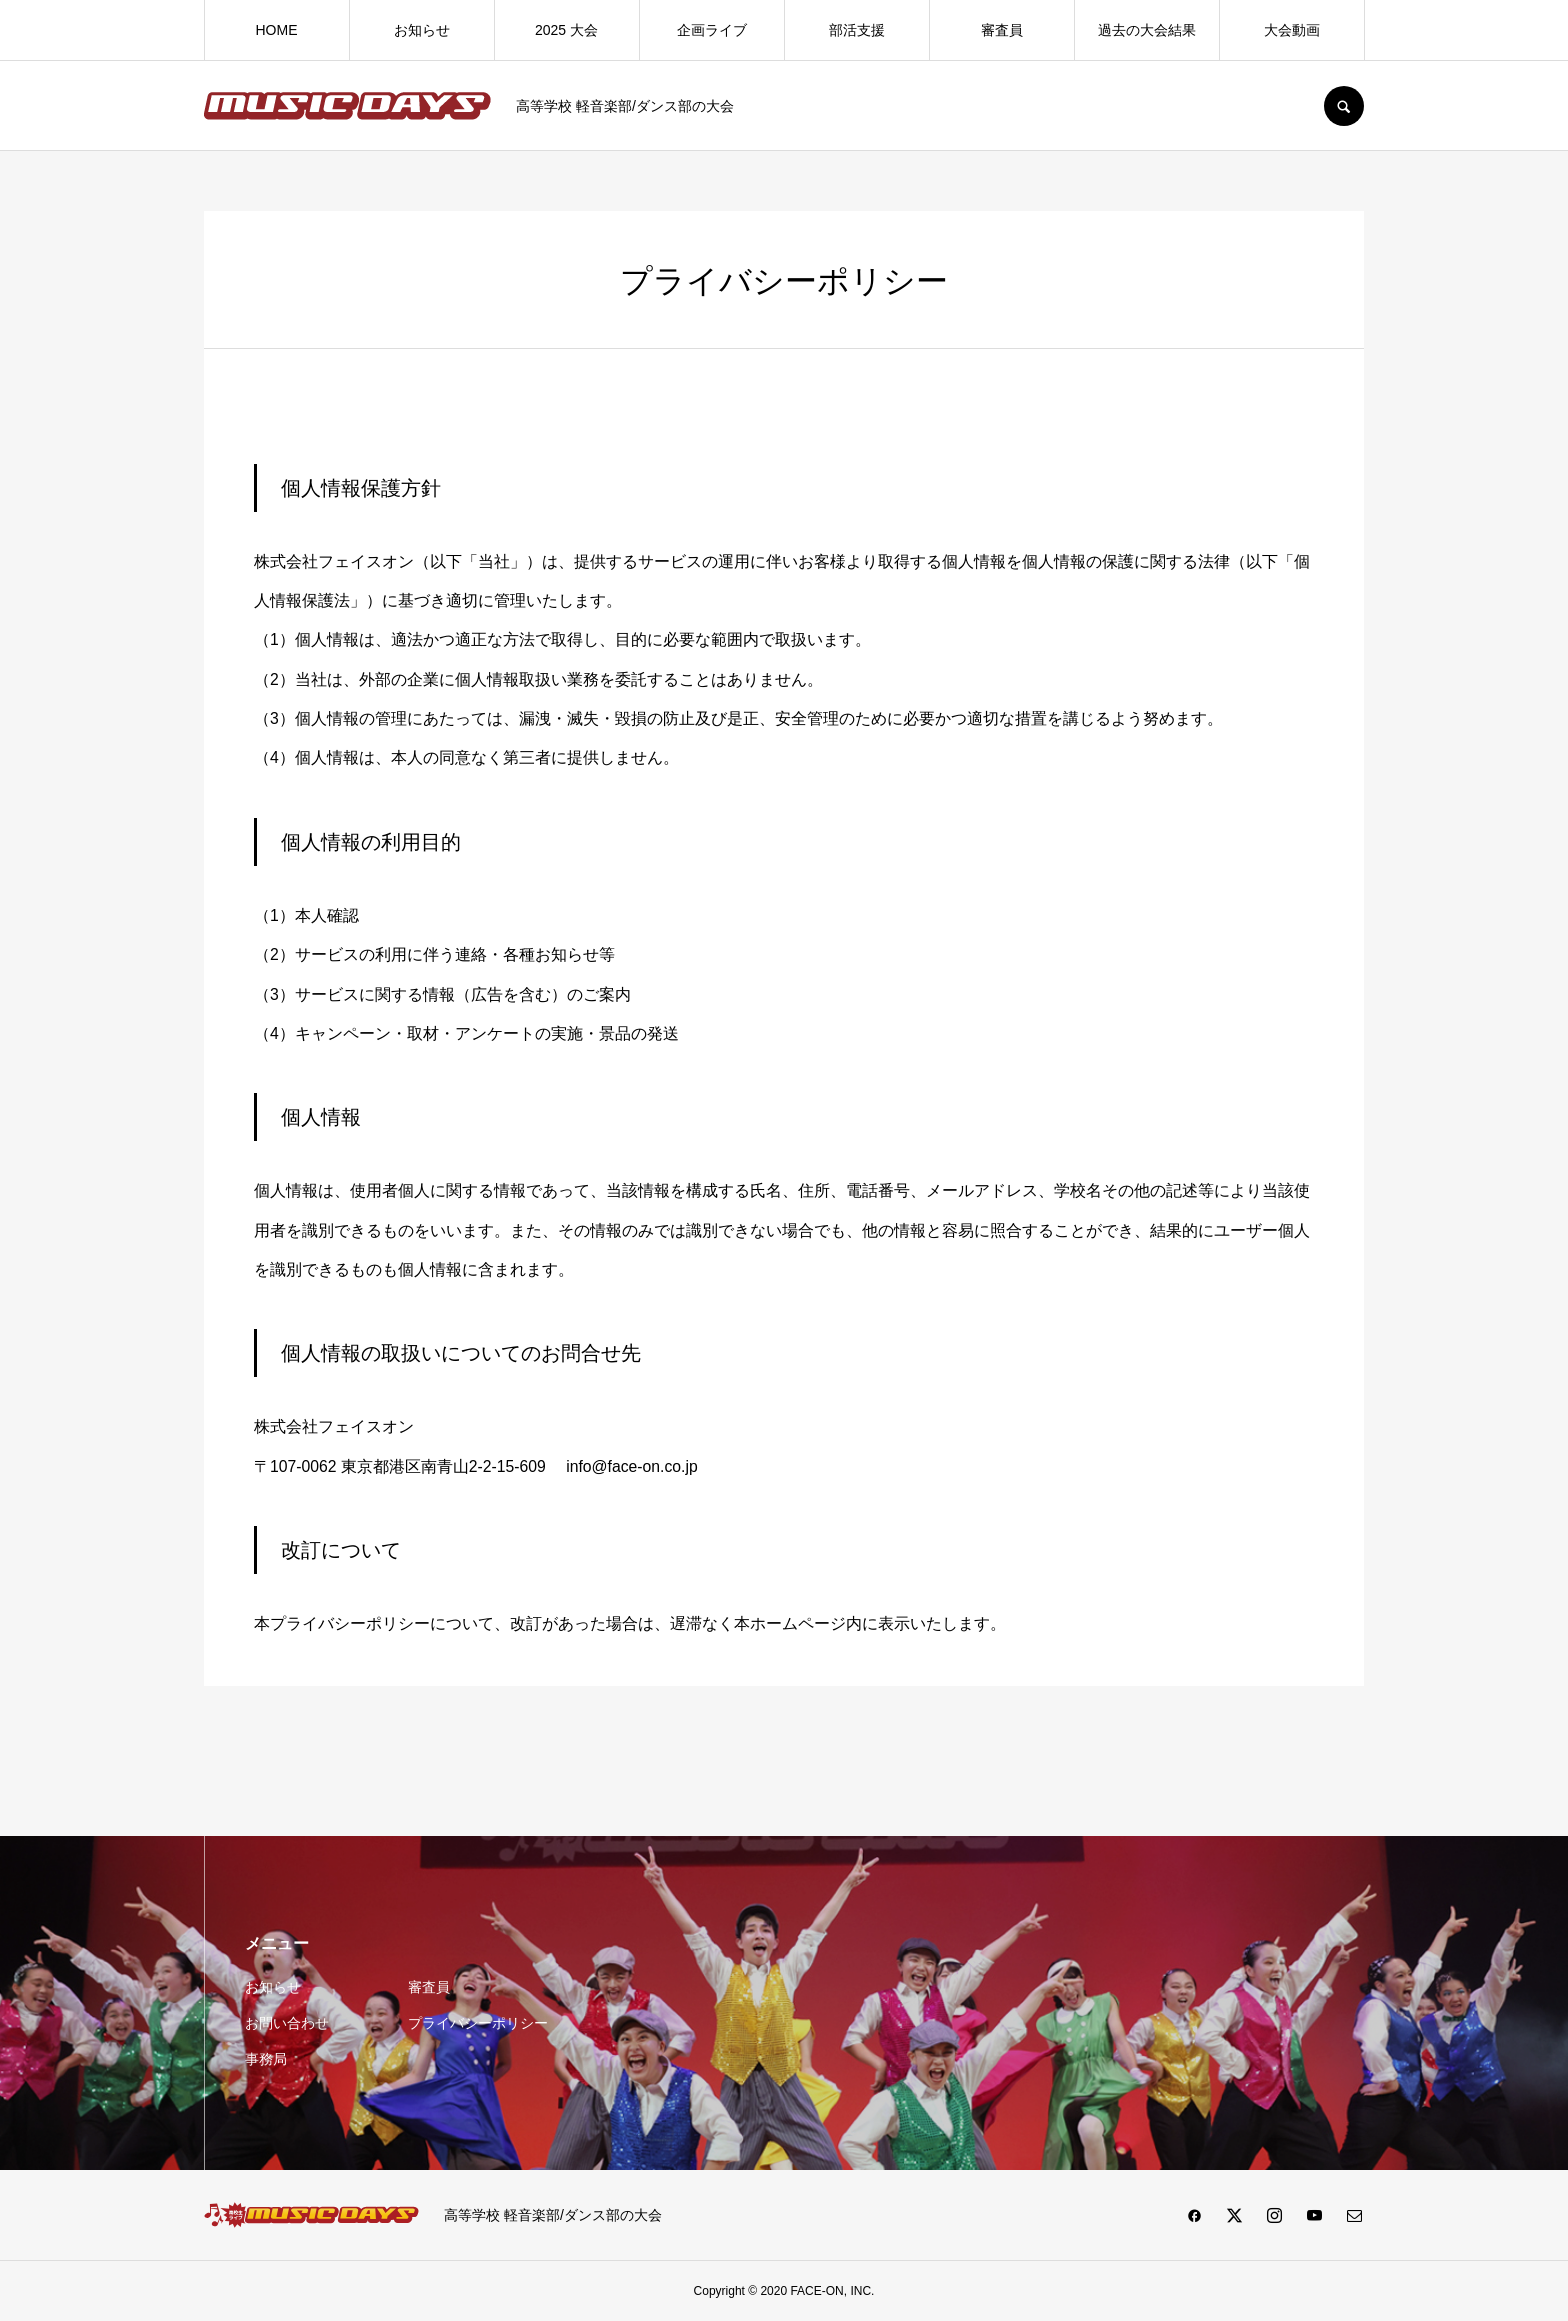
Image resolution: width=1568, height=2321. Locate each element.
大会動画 (1292, 30)
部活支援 (857, 30)
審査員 (1002, 30)
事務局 (266, 2059)
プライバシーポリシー (478, 2023)
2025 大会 (566, 30)
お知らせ (422, 30)
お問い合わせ (287, 2023)
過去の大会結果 (1147, 30)
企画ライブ (712, 30)
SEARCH (1344, 106)
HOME (277, 30)
